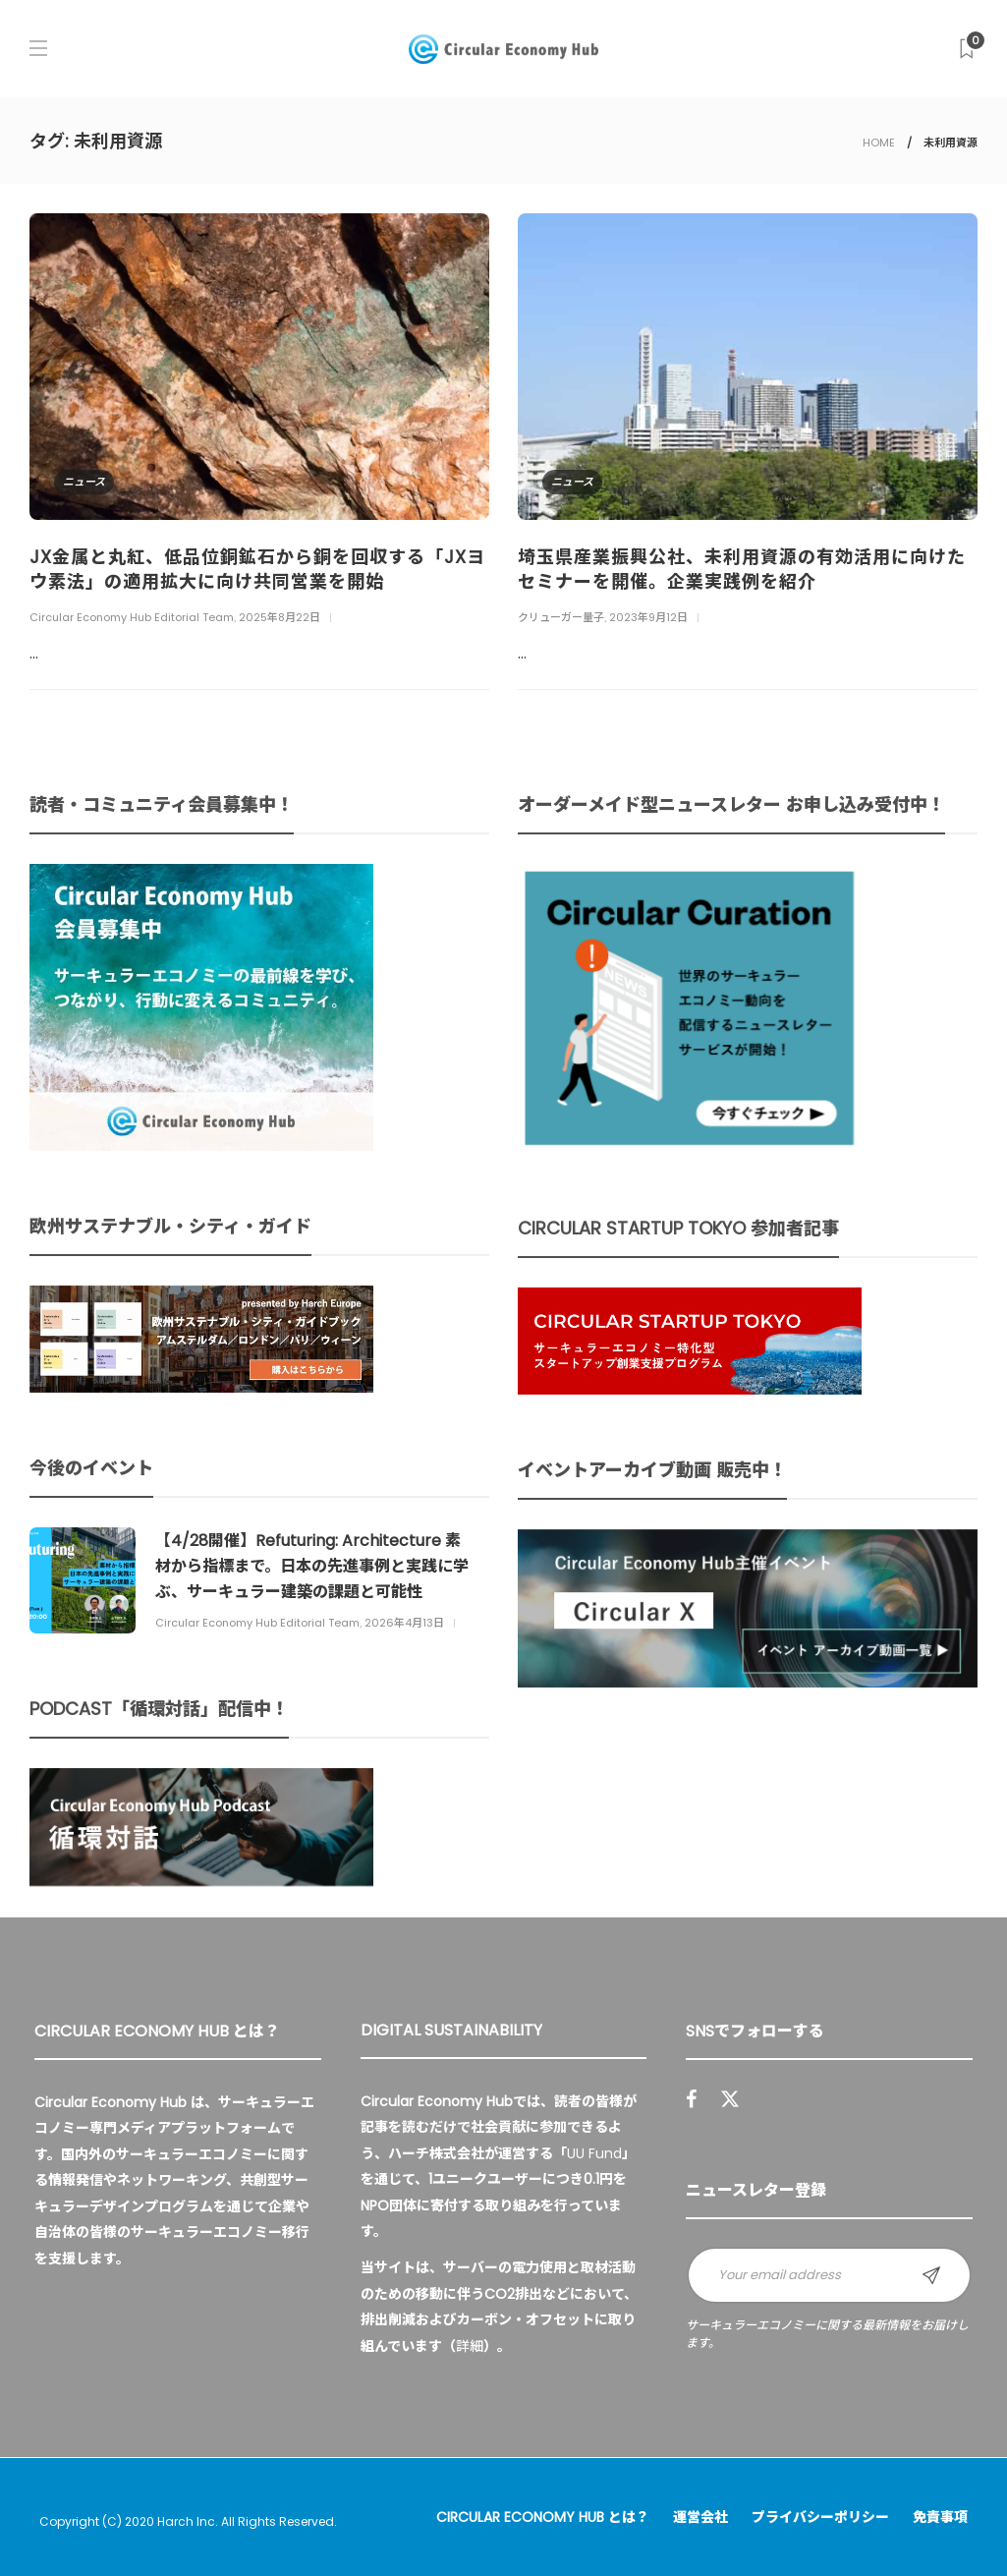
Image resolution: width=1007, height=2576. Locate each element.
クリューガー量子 (561, 617)
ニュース (84, 481)
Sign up (931, 2275)
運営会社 (700, 2517)
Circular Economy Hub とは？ (542, 2517)
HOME (879, 142)
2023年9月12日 (648, 617)
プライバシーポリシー (820, 2517)
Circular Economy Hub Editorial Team (131, 617)
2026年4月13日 (404, 1623)
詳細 (469, 2346)
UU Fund (594, 2153)
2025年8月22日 (279, 617)
